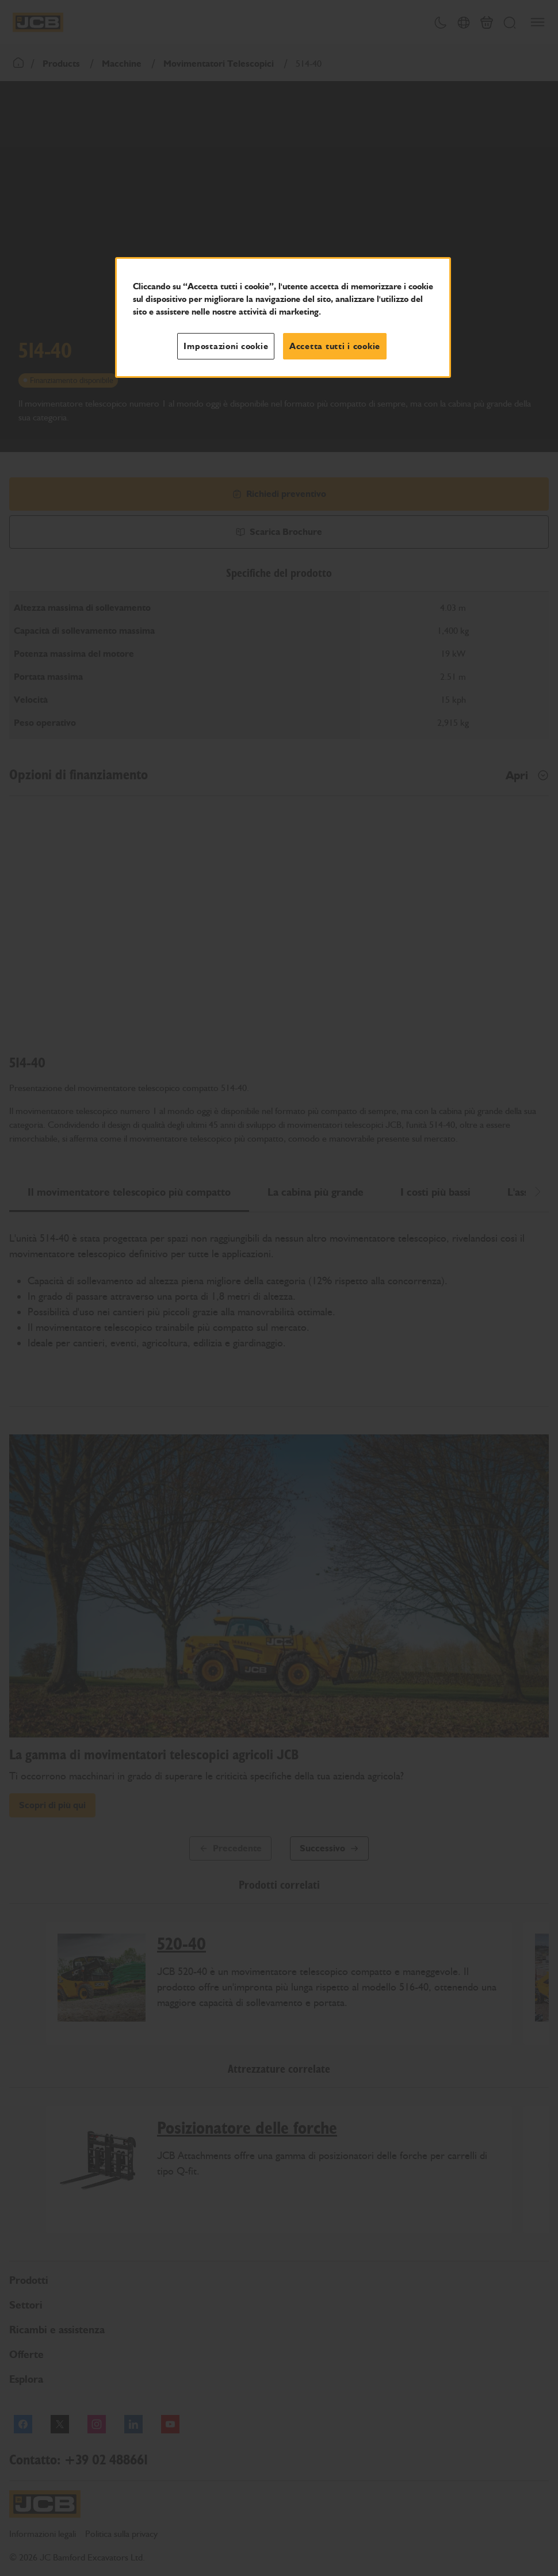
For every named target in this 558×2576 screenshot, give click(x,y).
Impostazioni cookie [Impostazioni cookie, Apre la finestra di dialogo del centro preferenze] (226, 346)
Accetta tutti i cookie (334, 346)
